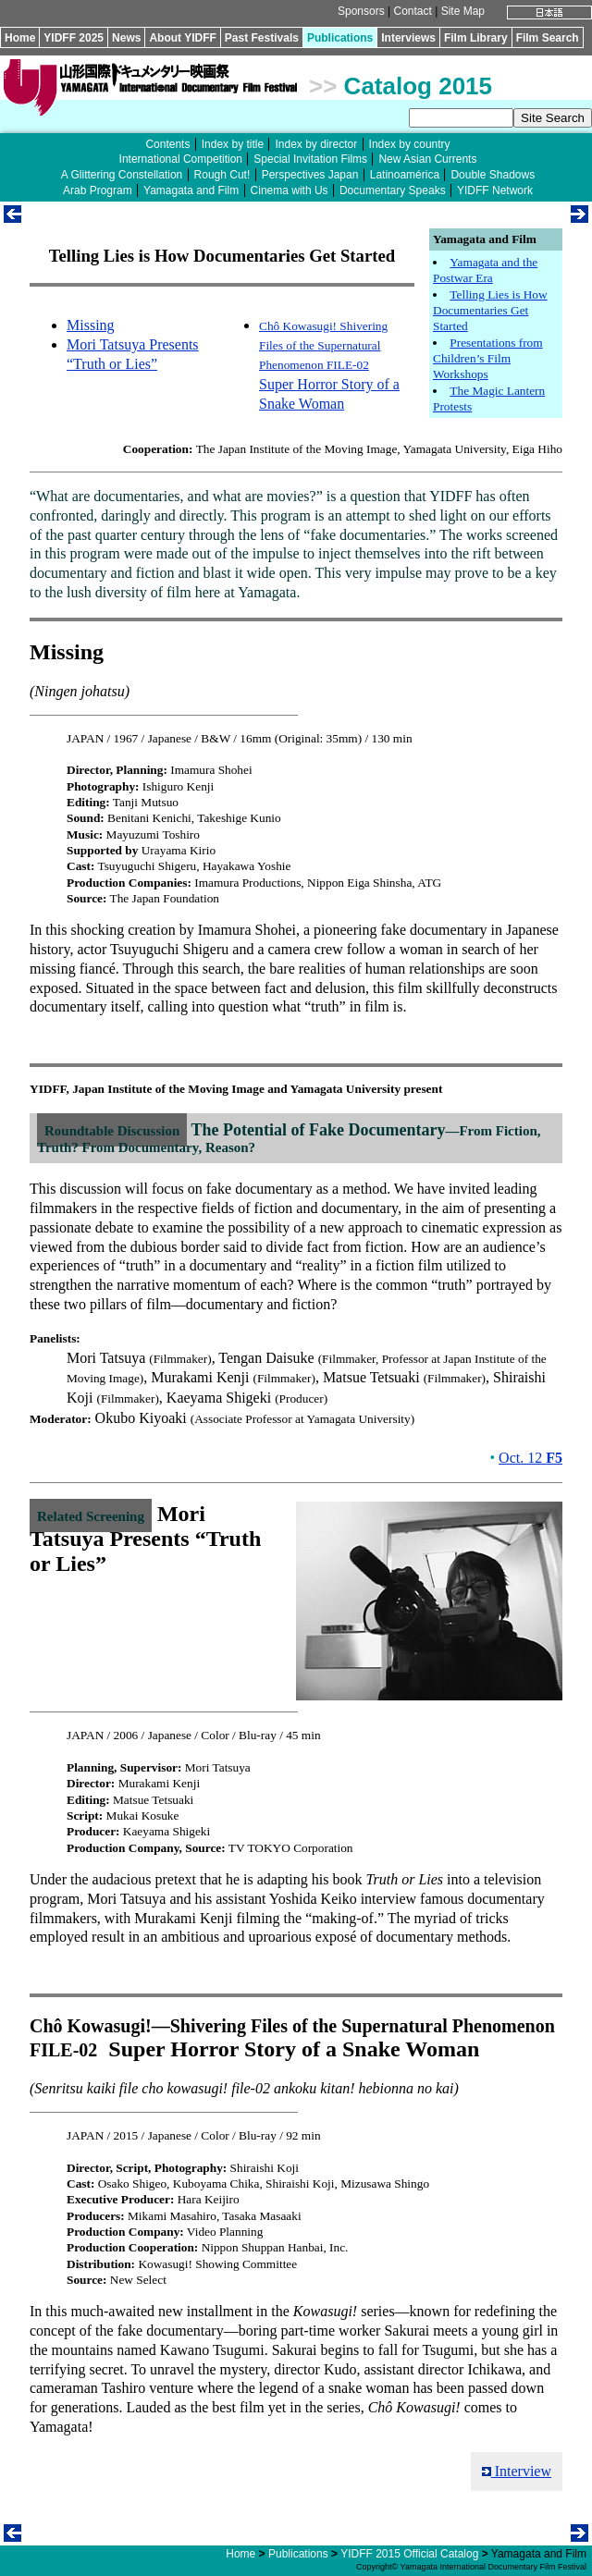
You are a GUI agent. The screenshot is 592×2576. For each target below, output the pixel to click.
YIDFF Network (495, 190)
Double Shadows (492, 174)
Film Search (547, 37)
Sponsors (361, 11)
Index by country (409, 144)
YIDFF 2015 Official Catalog (409, 2553)
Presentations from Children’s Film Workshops (488, 359)
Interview (516, 2471)
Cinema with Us (289, 190)
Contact (412, 11)
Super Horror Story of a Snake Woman (329, 365)
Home (20, 37)
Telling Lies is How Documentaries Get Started (490, 311)
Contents (167, 144)
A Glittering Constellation (121, 174)
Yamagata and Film (191, 190)
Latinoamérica (404, 174)
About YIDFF (182, 37)
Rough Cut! (222, 174)
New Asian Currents (427, 159)
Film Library (476, 37)
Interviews (408, 37)
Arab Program (97, 190)
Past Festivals (262, 37)
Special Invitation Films (310, 159)
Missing (91, 325)
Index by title (233, 144)
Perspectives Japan (310, 174)
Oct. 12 (530, 1458)
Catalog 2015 (418, 86)
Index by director (316, 144)
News (126, 37)
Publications (340, 37)
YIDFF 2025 (73, 37)
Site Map (463, 11)
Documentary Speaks (392, 190)
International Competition (180, 159)
